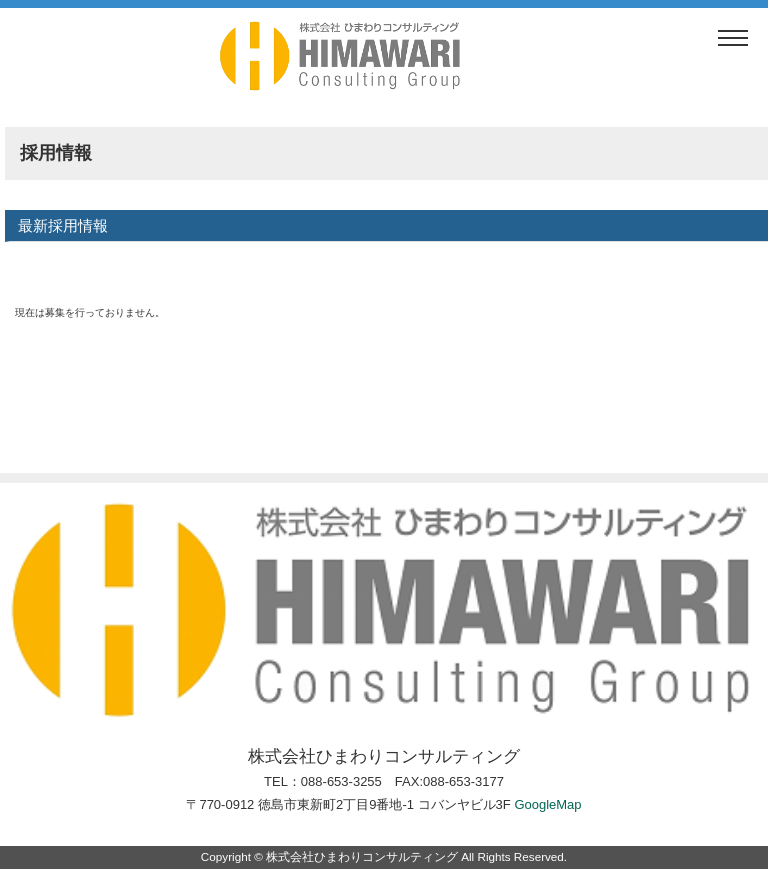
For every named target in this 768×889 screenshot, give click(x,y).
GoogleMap (547, 804)
